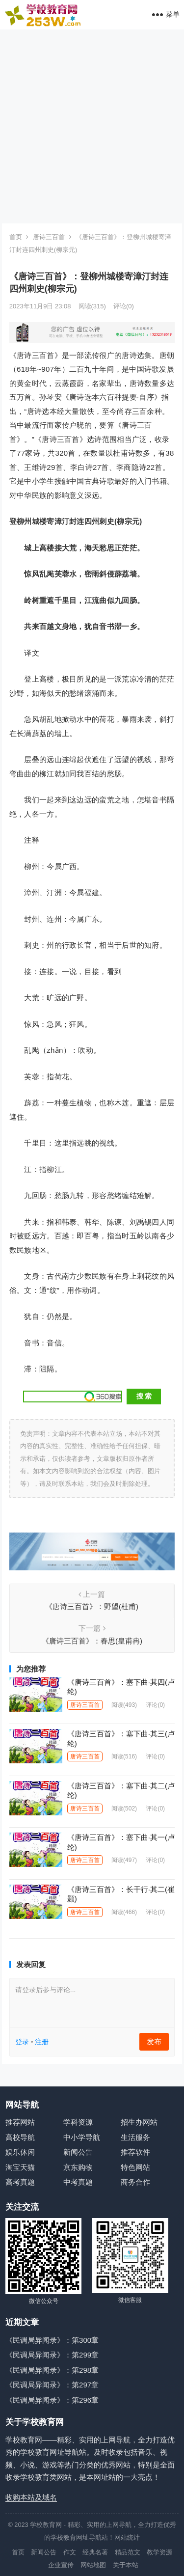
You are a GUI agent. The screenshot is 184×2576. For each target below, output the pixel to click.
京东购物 (78, 2167)
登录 (22, 2042)
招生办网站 (139, 2122)
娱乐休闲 (20, 2152)
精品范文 (127, 2552)
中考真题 (78, 2182)
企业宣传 (61, 2565)
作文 (69, 2552)
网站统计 (127, 2537)
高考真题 (20, 2182)
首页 (15, 237)
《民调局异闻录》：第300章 (52, 2340)
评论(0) (123, 306)
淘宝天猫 (20, 2167)
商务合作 (135, 2182)
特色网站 (135, 2167)
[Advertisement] (92, 126)
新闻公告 (78, 2152)
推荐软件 (135, 2152)
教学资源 (159, 2552)
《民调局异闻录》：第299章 (52, 2355)
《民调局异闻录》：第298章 (52, 2370)
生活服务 (135, 2137)
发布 (154, 2041)
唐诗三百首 (49, 237)
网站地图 (93, 2565)
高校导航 (20, 2137)
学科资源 (78, 2122)
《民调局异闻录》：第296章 (52, 2400)
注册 (42, 2042)
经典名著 (95, 2552)
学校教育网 (46, 2524)
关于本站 (125, 2565)
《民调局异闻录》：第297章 (52, 2385)
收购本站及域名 (31, 2497)
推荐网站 (20, 2122)
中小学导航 (81, 2137)
